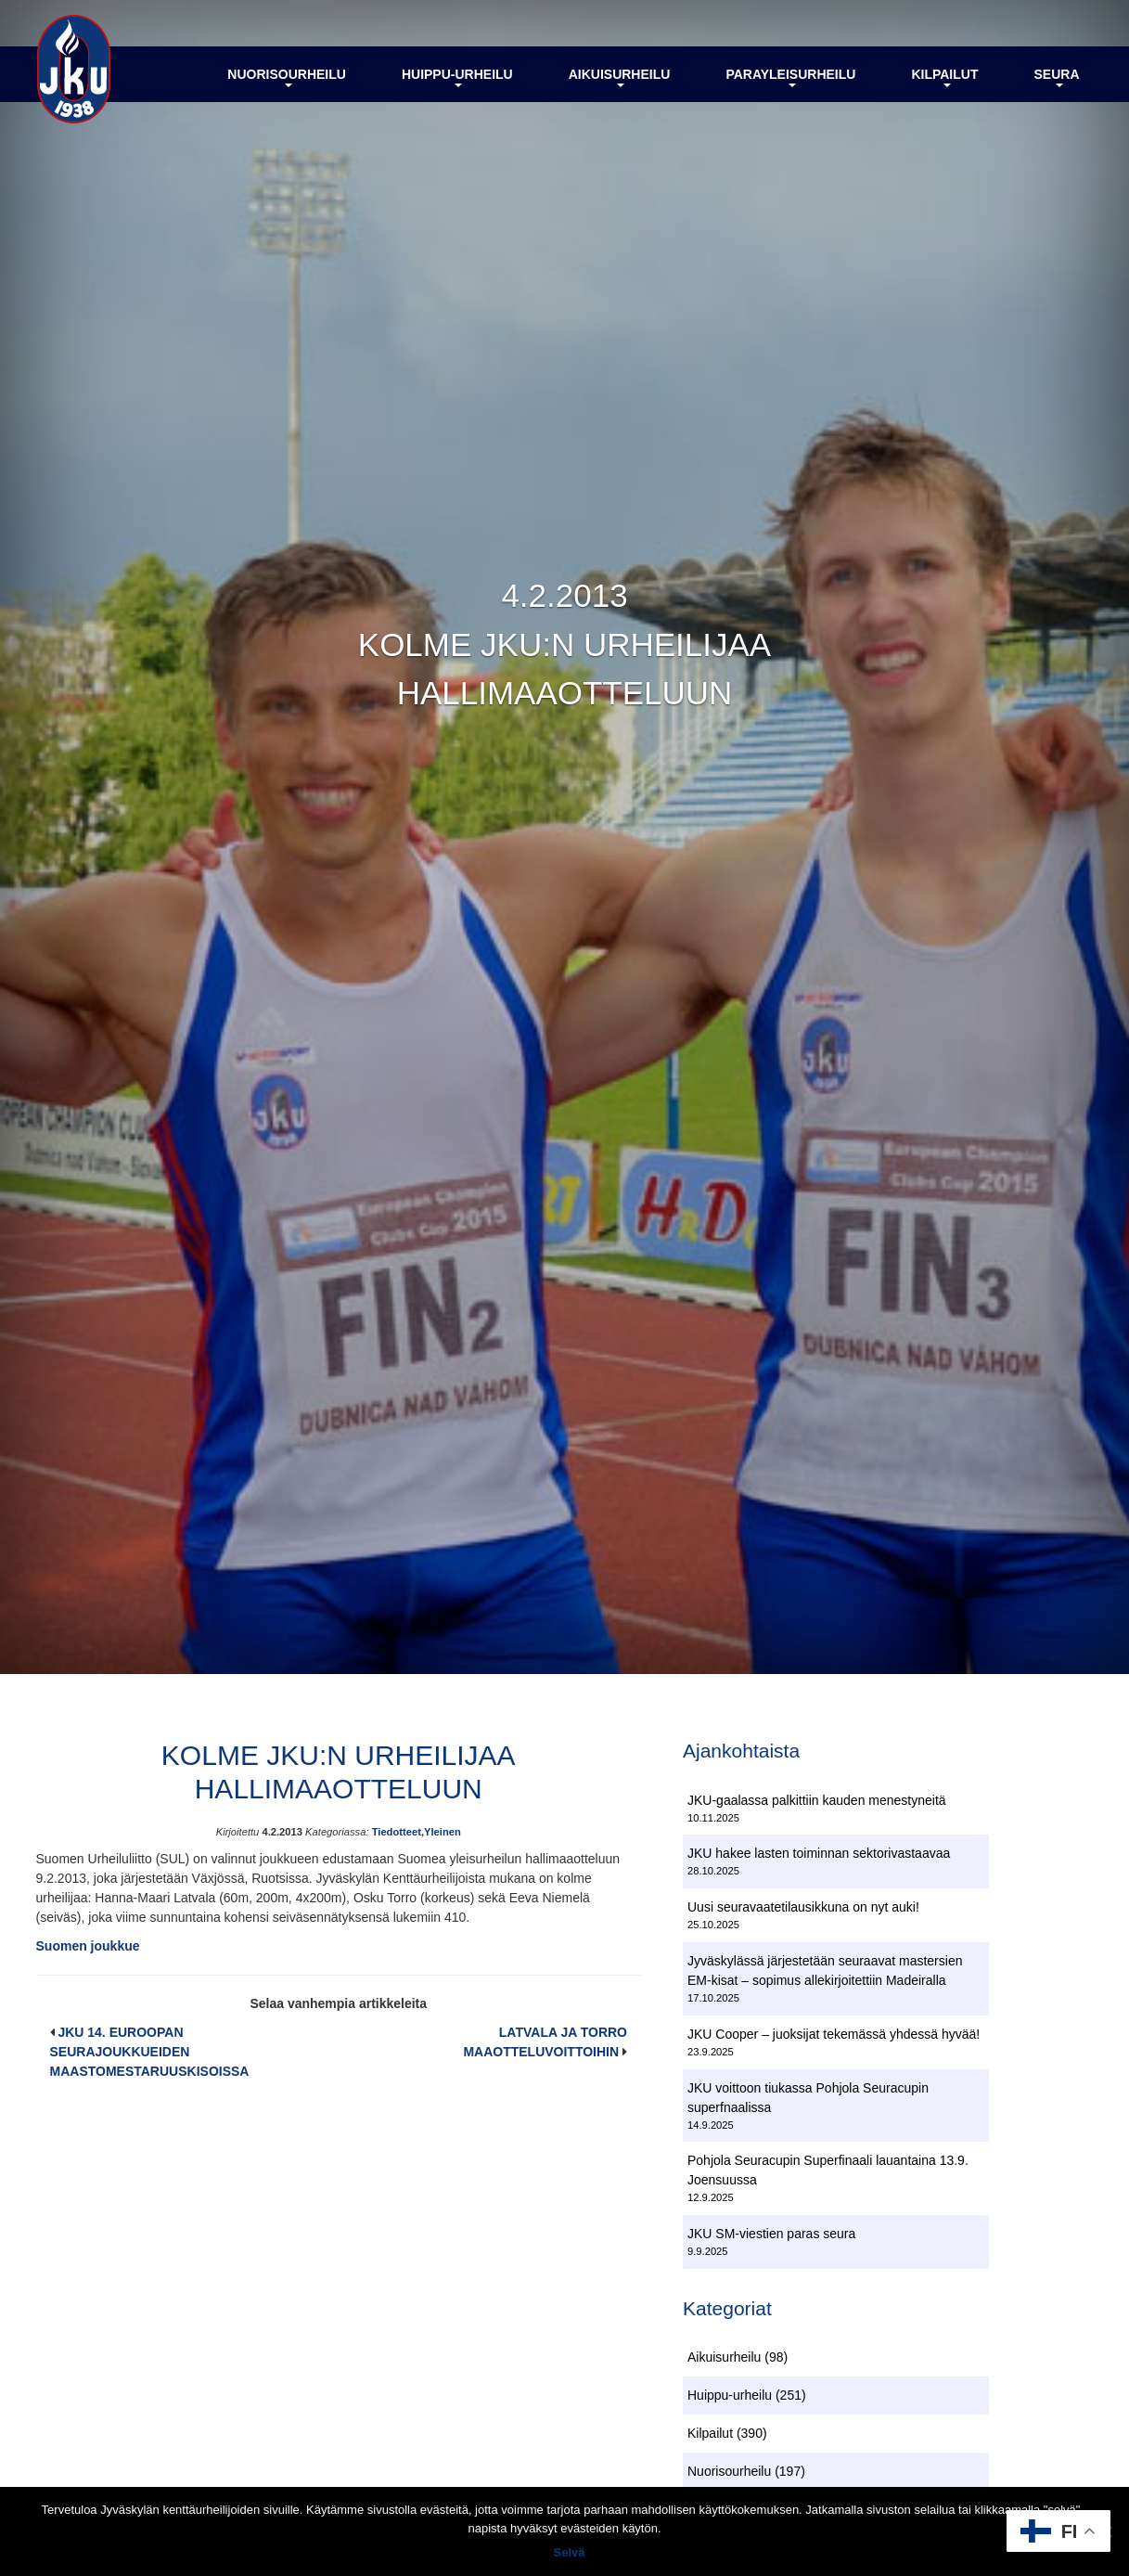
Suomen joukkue (88, 1945)
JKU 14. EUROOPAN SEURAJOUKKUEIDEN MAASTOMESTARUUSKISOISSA (150, 2052)
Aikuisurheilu (620, 77)
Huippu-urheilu (457, 77)
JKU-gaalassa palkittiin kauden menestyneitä (816, 1800)
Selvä (569, 2552)
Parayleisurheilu (790, 77)
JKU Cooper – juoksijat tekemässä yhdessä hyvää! (833, 2034)
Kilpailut (944, 77)
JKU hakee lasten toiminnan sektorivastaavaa (818, 1853)
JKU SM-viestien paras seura (771, 2233)
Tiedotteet (396, 1831)
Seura (1056, 77)
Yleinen (442, 1831)
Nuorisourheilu (286, 77)
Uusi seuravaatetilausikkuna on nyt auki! (803, 1907)
